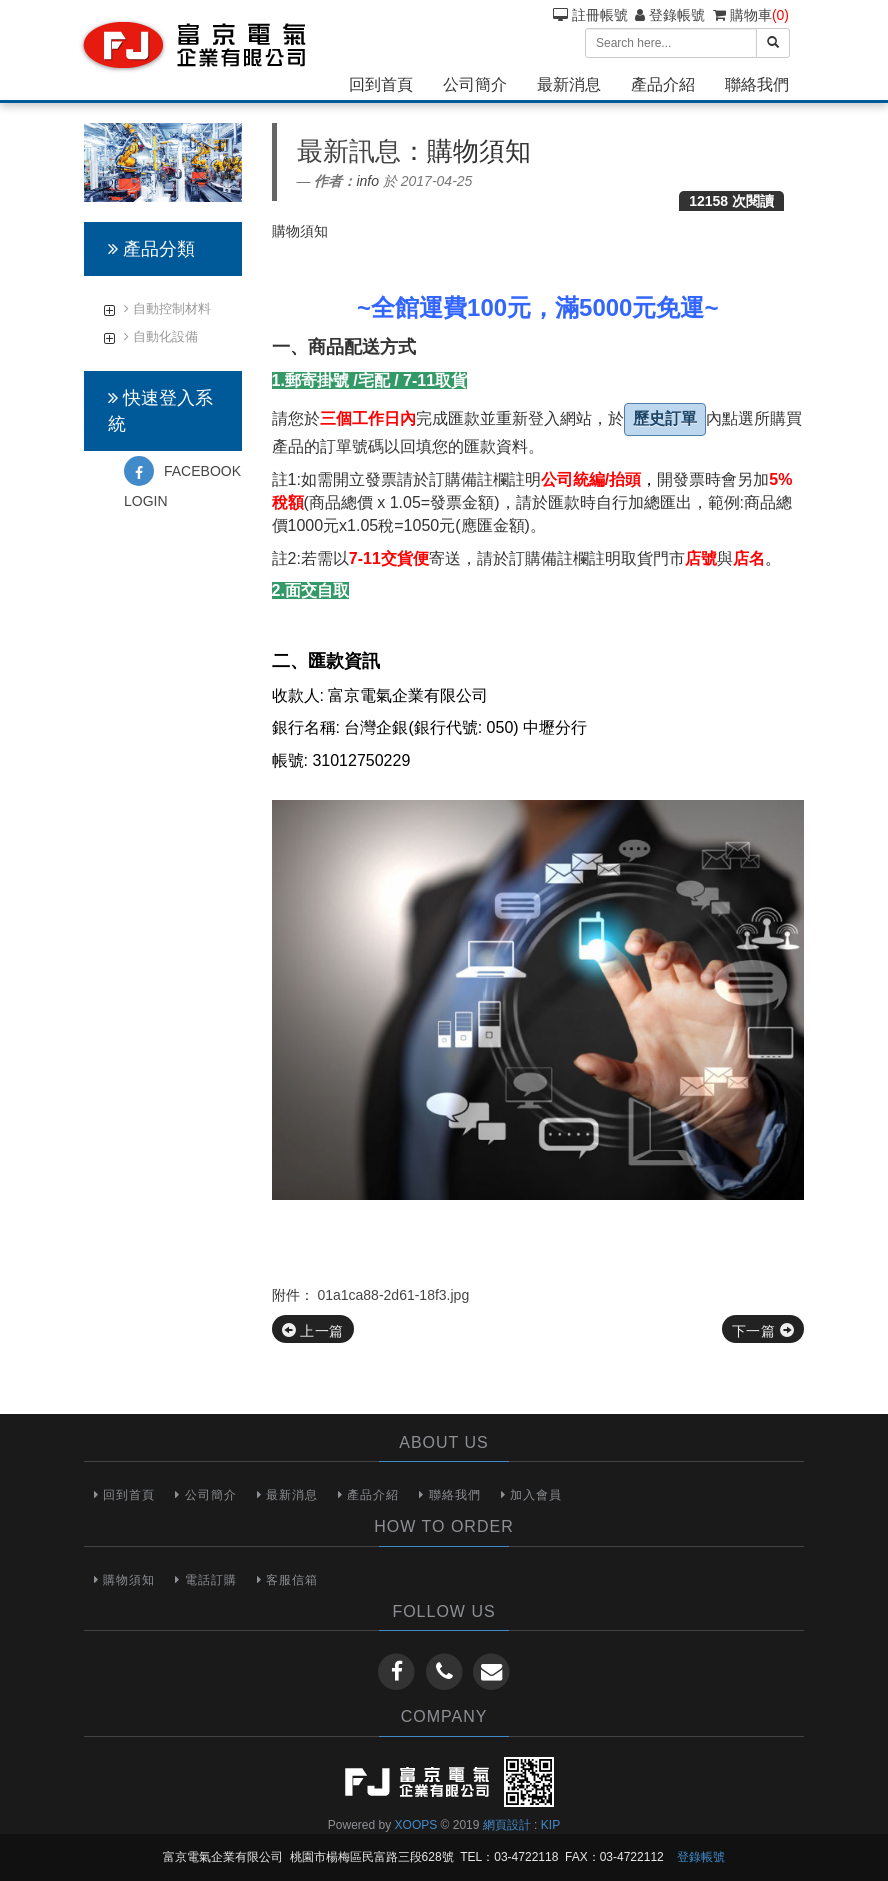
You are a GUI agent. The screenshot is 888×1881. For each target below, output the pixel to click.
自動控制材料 (167, 308)
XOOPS (416, 1825)
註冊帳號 (590, 15)
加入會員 (531, 1495)
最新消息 (569, 84)
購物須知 (124, 1580)
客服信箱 (287, 1580)
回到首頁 (381, 84)
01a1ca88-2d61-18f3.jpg (393, 1295)
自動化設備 (161, 336)
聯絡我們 (757, 84)
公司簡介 (475, 84)
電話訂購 (205, 1580)
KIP (550, 1825)
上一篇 (313, 1331)
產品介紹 (663, 84)
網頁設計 (507, 1825)
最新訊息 (349, 151)
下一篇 (763, 1331)
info (367, 181)
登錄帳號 (670, 15)
